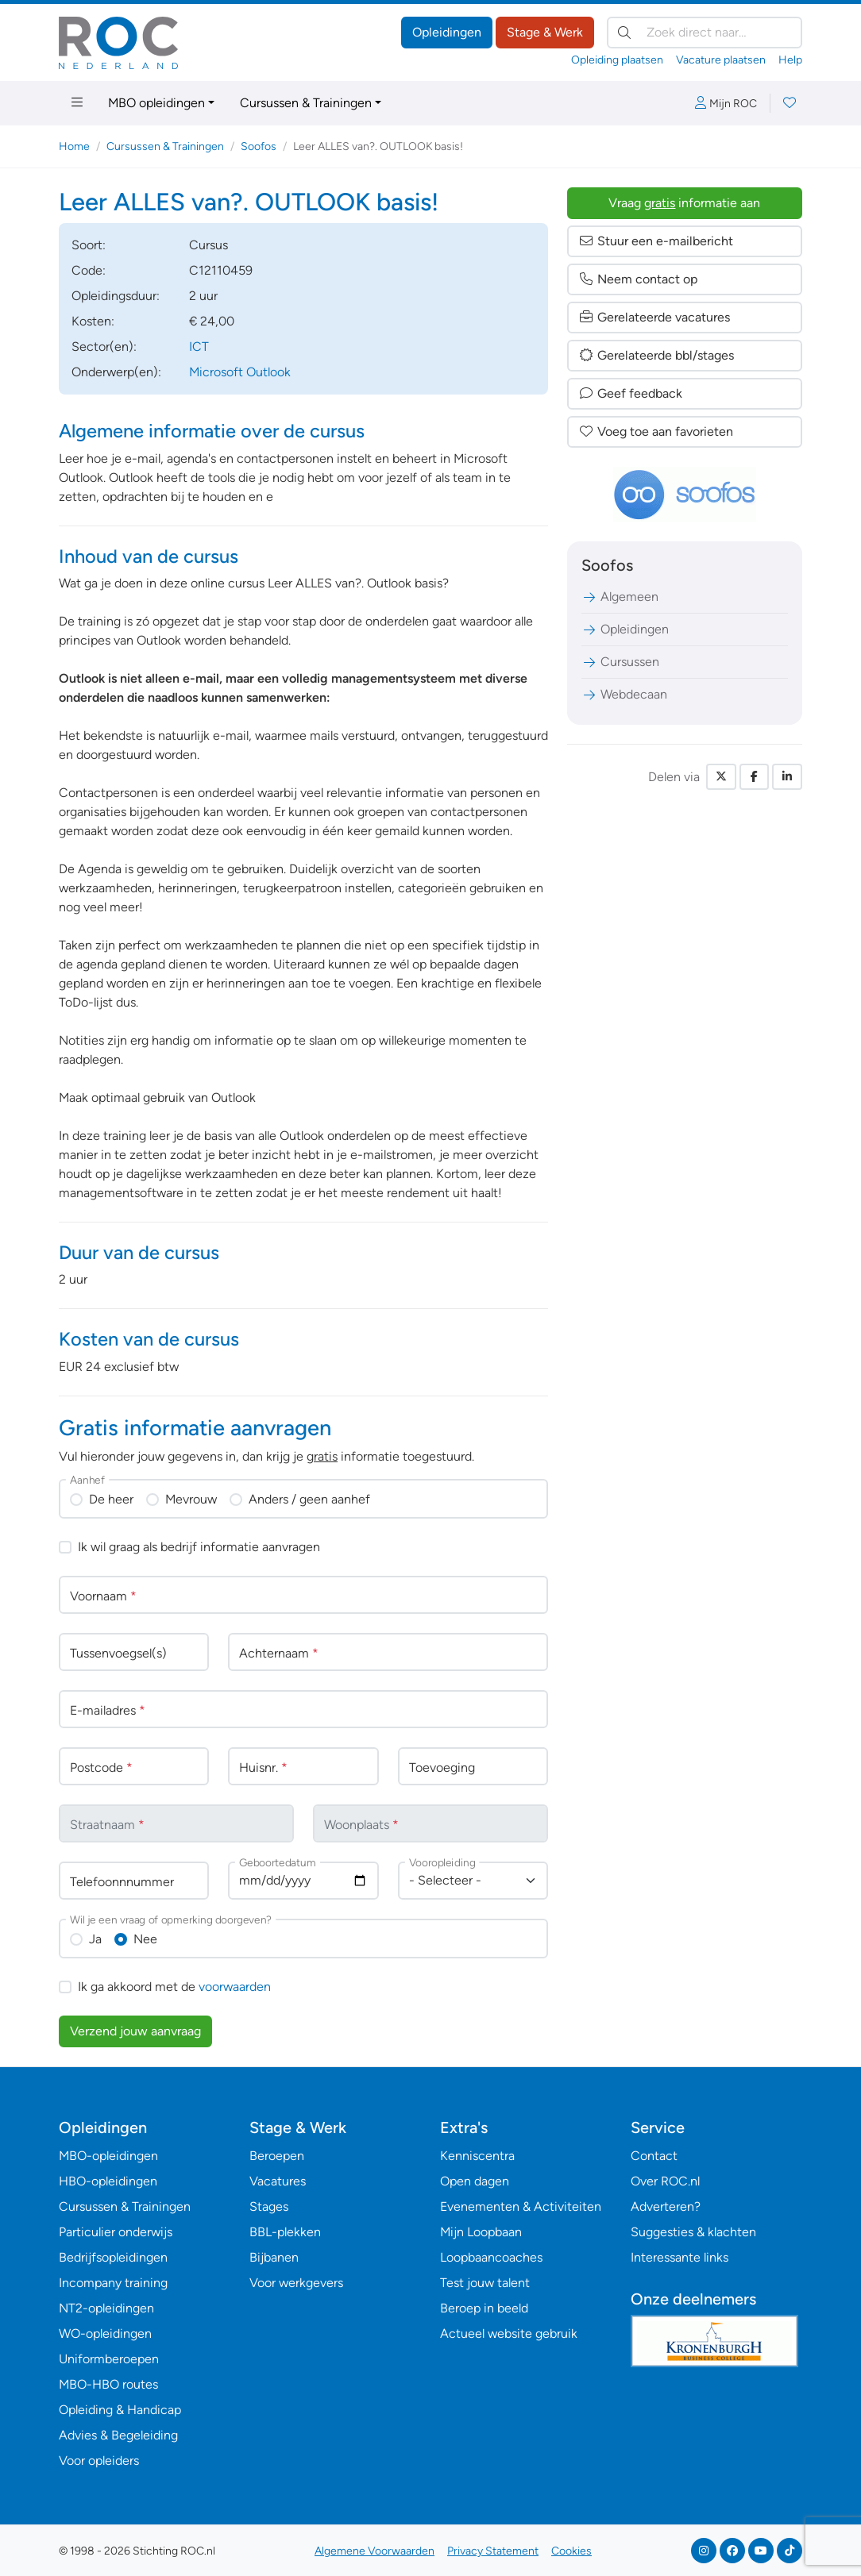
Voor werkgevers (296, 2282)
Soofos (258, 146)
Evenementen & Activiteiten (520, 2206)
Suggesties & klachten (693, 2231)
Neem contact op (637, 279)
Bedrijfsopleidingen (113, 2257)
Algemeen (619, 596)
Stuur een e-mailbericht (655, 240)
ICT (199, 346)
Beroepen (276, 2155)
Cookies (571, 2551)
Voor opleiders (99, 2460)
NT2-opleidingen (106, 2308)
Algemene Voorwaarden (374, 2551)
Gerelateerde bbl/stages (656, 355)
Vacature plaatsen (721, 60)
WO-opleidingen (105, 2333)
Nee (145, 1938)
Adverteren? (666, 2206)
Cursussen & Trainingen (306, 102)
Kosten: (92, 321)
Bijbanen (274, 2257)
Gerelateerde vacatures (654, 317)
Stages (268, 2206)
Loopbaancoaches (491, 2257)
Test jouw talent (485, 2282)
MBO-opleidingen (108, 2155)
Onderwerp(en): (116, 371)
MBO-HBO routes (108, 2384)
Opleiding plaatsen (617, 60)
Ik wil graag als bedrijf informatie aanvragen (199, 1546)
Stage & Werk (545, 32)
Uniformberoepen (109, 2358)
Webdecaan (624, 694)
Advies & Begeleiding (118, 2435)
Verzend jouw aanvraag (135, 2031)
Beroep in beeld (484, 2308)
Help (790, 60)
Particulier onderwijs (115, 2231)
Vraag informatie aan (684, 202)
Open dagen (474, 2181)
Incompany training (113, 2282)
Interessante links (679, 2257)
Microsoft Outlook (240, 371)
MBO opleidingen (156, 102)
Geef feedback (630, 393)
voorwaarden (235, 1986)
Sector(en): (104, 346)
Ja (95, 1938)
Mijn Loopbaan (481, 2231)
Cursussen (620, 661)
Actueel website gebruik (508, 2333)
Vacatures (277, 2181)
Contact (654, 2155)
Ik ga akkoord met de (174, 1986)
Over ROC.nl (665, 2181)
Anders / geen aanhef (309, 1499)
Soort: (88, 244)
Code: (88, 270)
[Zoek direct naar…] (704, 32)
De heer (111, 1499)
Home (74, 146)
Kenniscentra (477, 2155)
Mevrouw (191, 1499)
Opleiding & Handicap (120, 2409)
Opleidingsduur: (115, 295)
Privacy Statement (493, 2551)
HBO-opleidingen (108, 2181)
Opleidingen (446, 32)
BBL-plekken (285, 2231)
